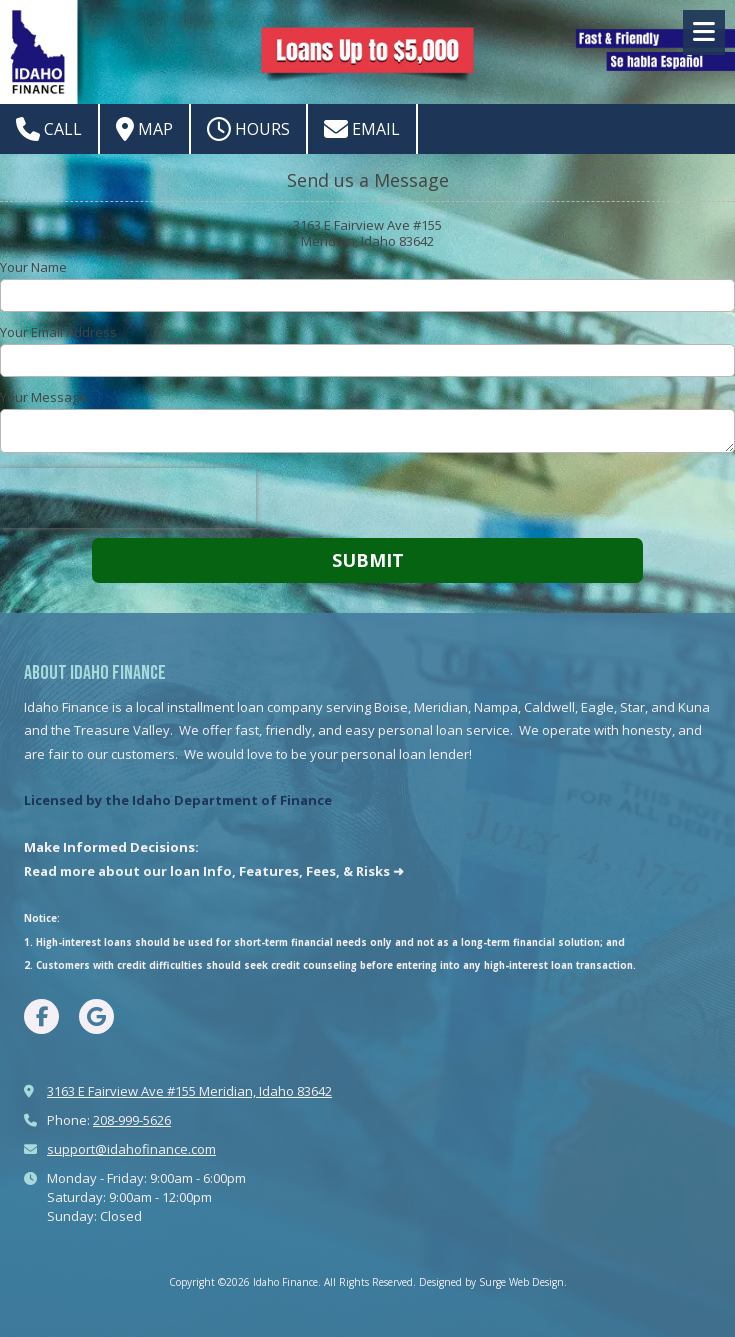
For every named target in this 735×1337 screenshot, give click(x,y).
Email (362, 129)
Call (49, 129)
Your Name (33, 267)
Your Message (43, 397)
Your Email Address (58, 332)
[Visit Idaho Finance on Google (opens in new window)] (96, 1016)
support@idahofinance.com (131, 1149)
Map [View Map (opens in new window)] (144, 129)
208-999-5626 (132, 1120)
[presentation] (128, 498)
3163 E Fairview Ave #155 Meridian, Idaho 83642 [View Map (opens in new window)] (189, 1091)
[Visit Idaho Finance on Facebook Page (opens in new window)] (41, 1016)
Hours (248, 129)
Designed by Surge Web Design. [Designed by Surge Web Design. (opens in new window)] (493, 1282)
